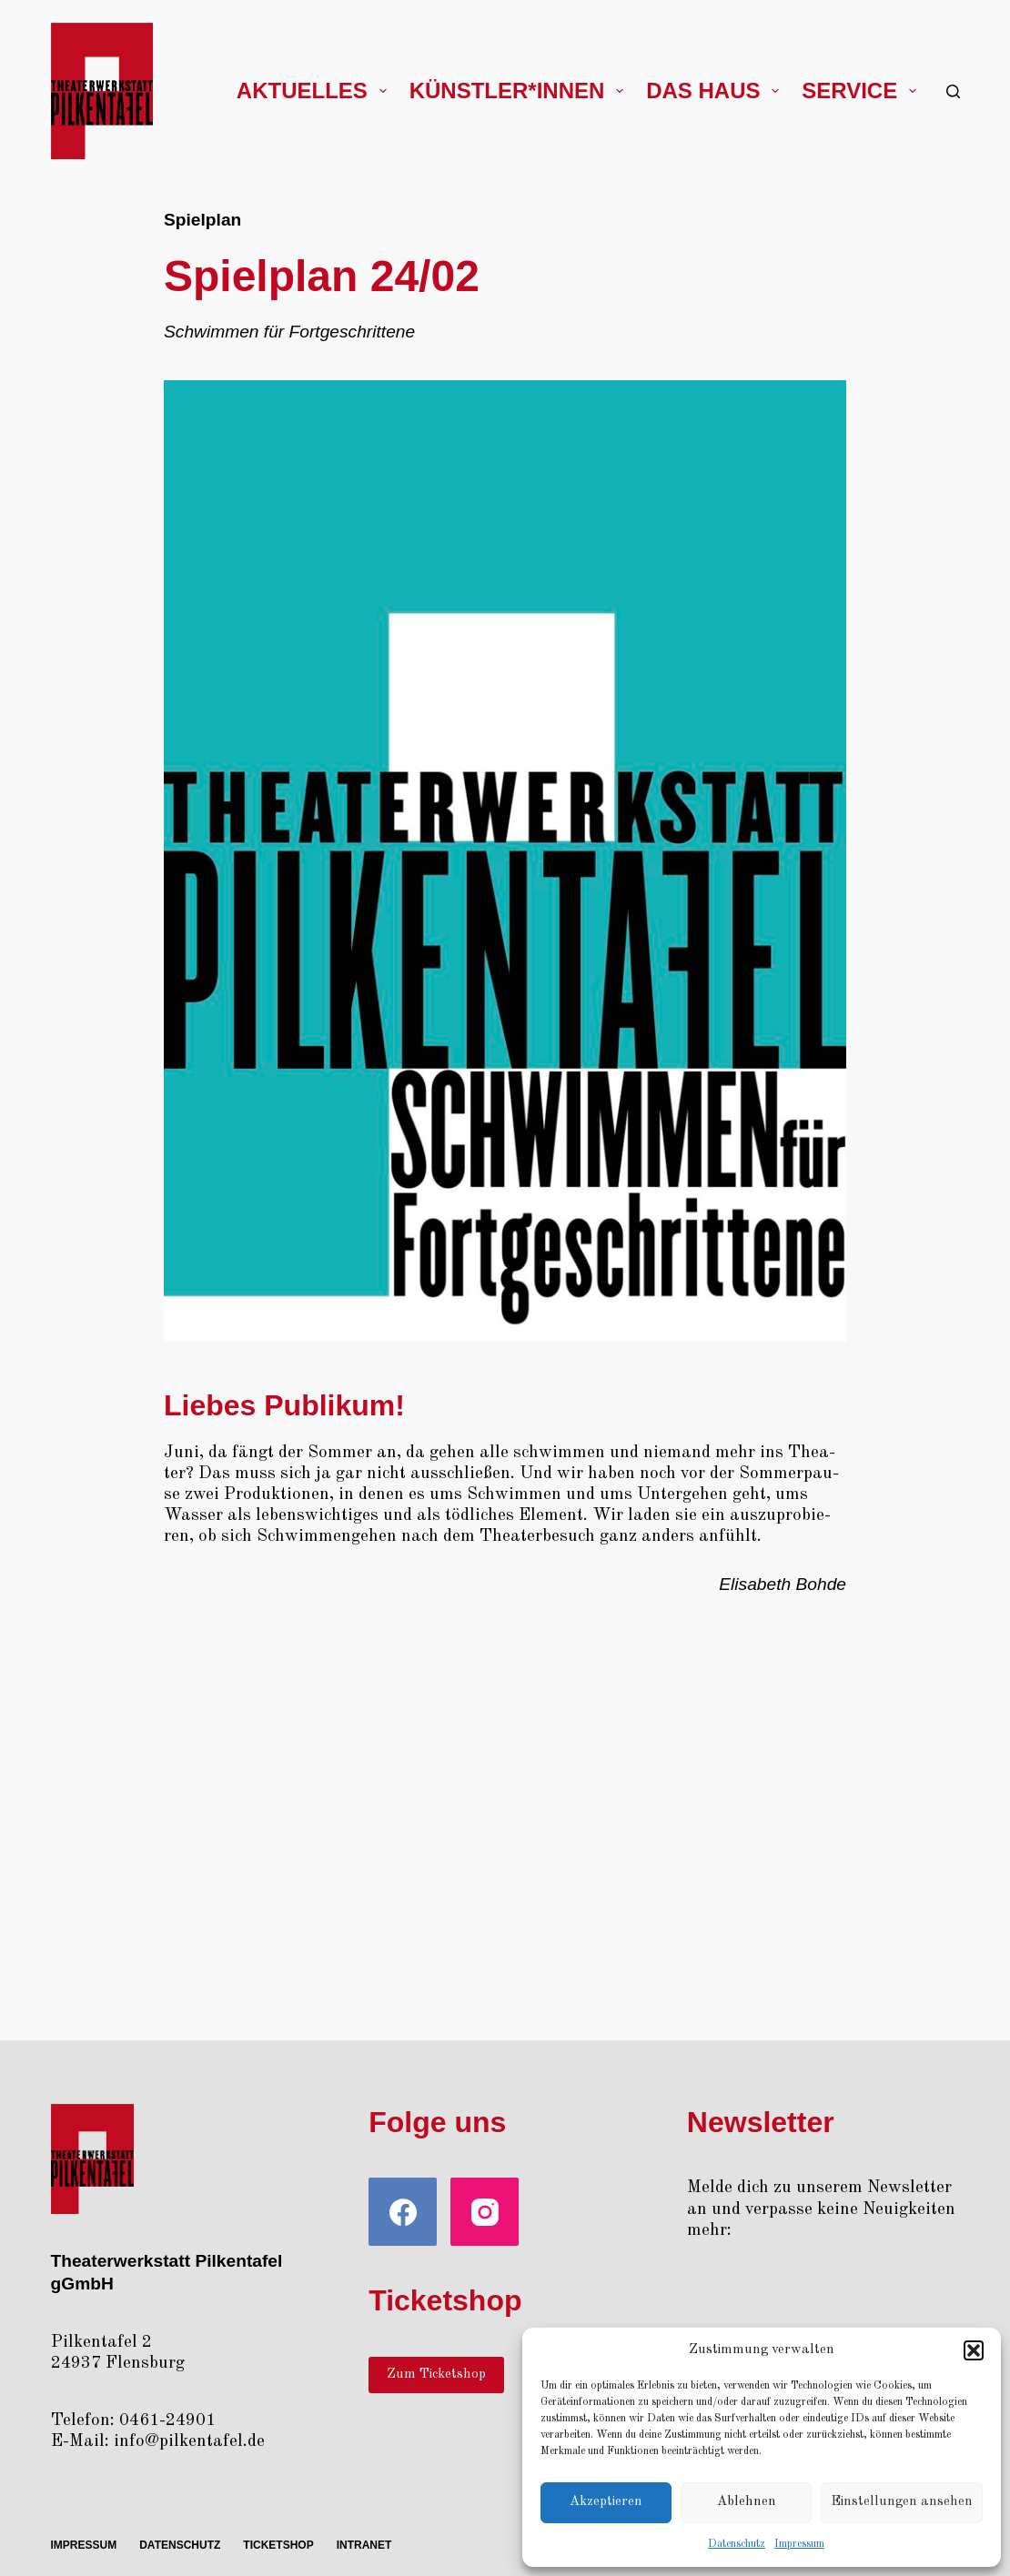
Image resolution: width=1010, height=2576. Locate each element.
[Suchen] (953, 91)
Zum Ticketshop (436, 2374)
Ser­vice (863, 90)
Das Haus (716, 90)
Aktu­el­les (315, 90)
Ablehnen (746, 2502)
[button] (974, 2350)
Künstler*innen (520, 90)
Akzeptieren (606, 2502)
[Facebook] (403, 2212)
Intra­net (364, 2545)
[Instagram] (484, 2212)
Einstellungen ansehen (902, 2502)
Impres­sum (799, 2544)
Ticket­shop (278, 2545)
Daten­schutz (736, 2544)
